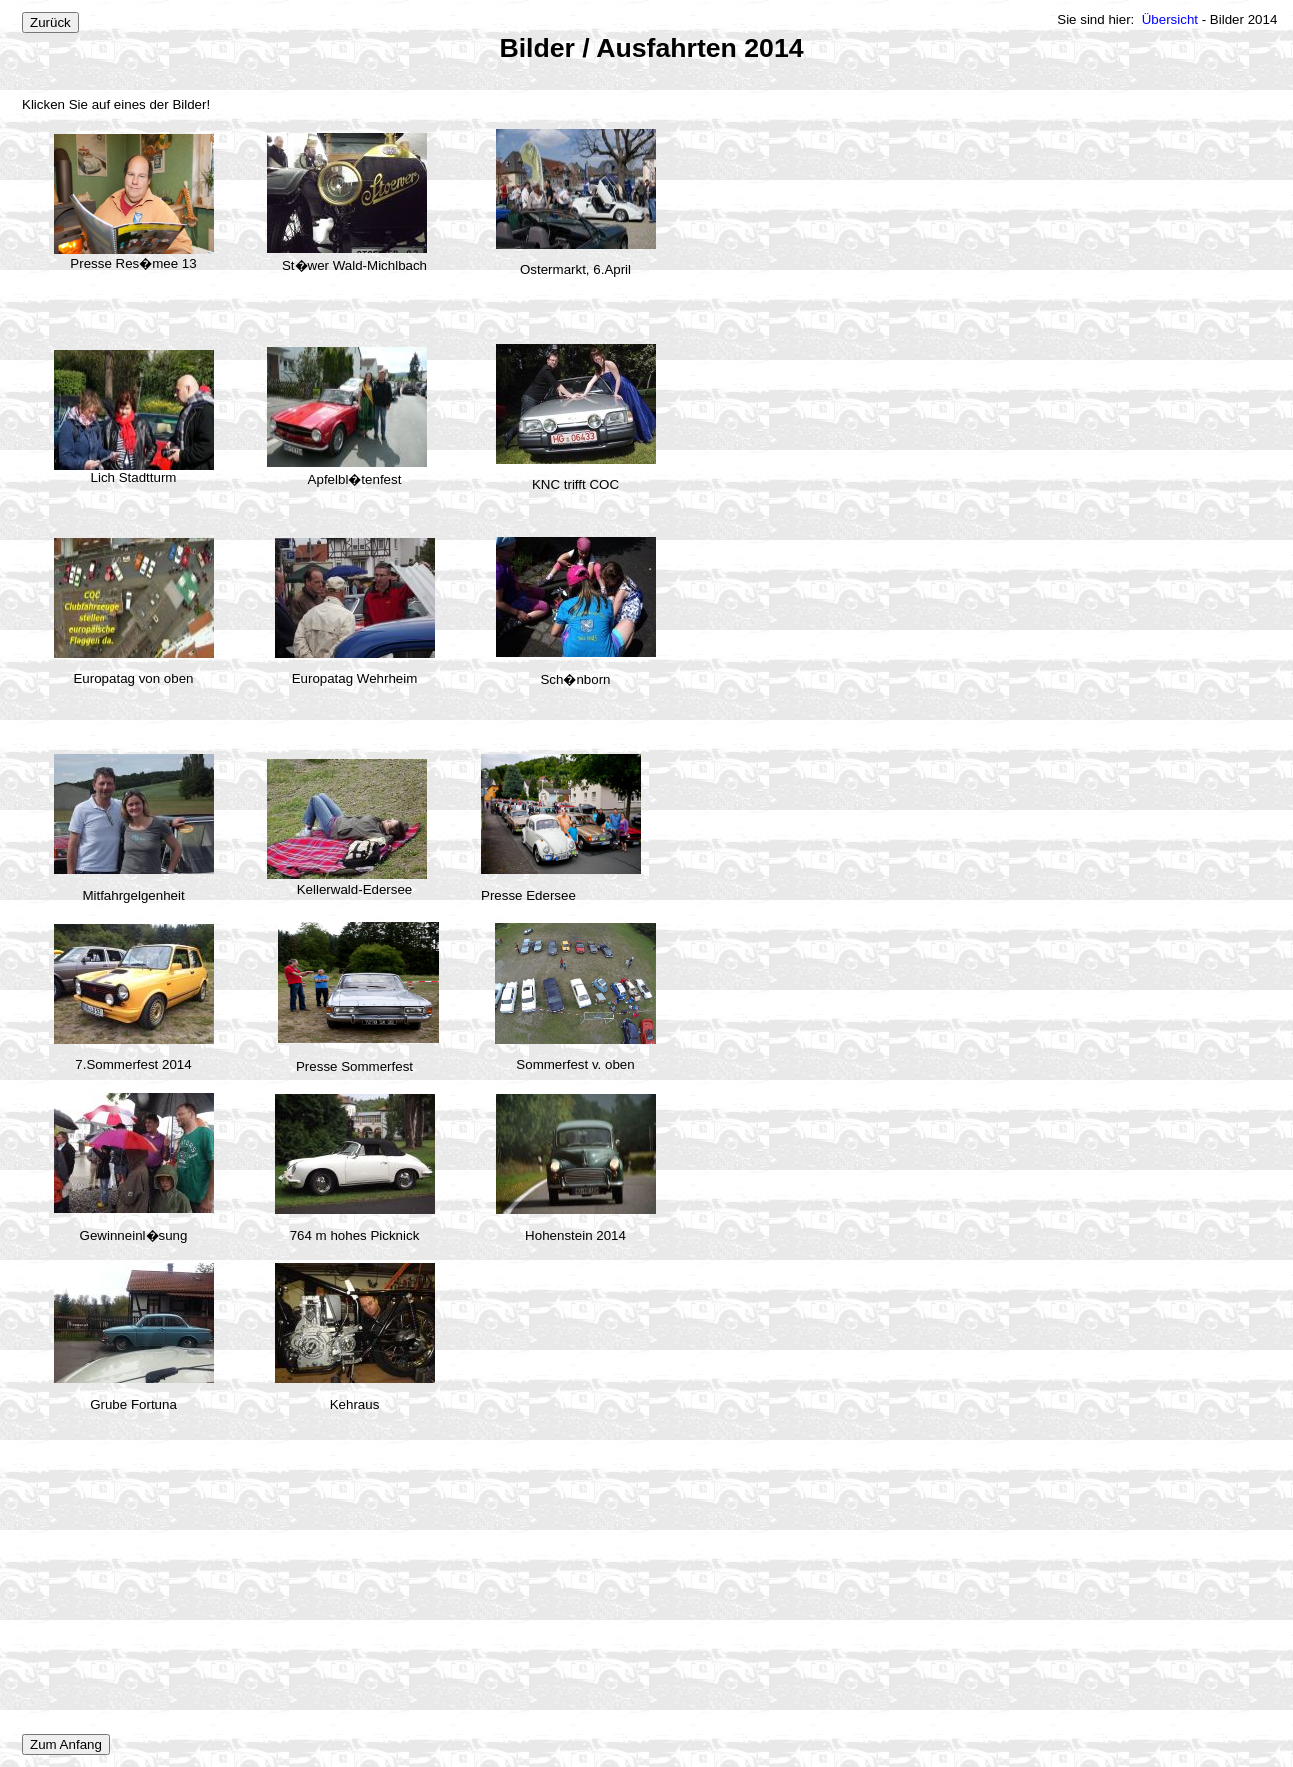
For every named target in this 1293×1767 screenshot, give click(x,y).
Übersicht (1170, 19)
